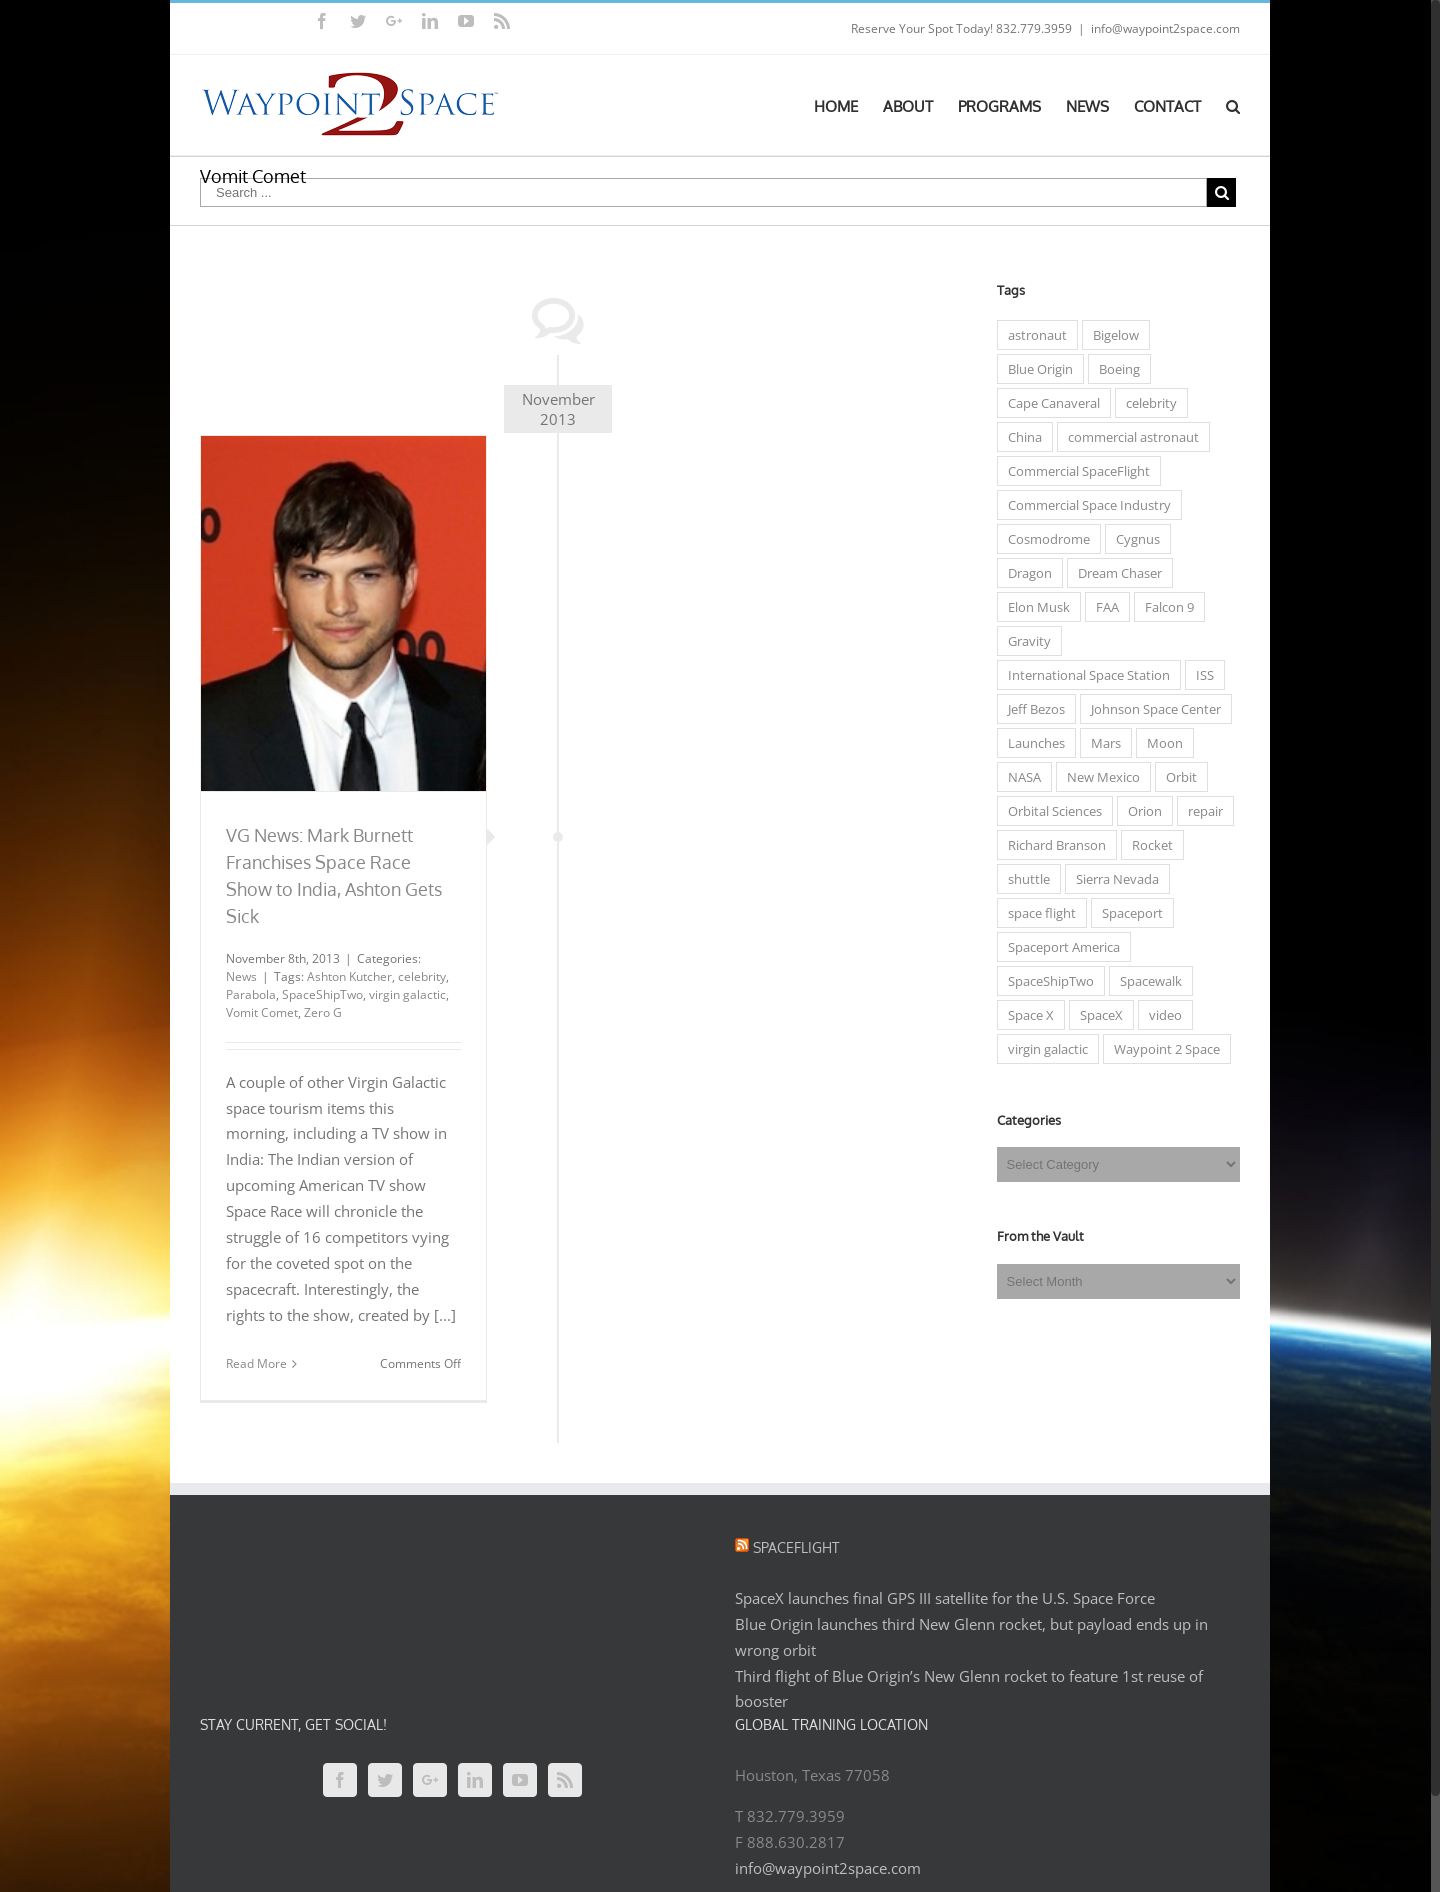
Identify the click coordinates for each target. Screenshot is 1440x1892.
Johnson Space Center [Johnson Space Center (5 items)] (1151, 709)
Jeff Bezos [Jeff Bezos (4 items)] (1031, 709)
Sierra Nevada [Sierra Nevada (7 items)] (1112, 879)
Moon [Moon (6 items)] (1160, 743)
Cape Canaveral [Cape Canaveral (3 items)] (1049, 403)
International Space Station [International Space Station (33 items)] (1084, 675)
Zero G (319, 1012)
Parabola (247, 994)
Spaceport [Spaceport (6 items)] (1127, 913)
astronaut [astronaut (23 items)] (1032, 335)
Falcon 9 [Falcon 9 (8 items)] (1164, 607)
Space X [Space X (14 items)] (1026, 1015)
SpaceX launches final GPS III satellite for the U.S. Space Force (941, 1598)
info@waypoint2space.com (1161, 28)
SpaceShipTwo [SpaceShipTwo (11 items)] (1046, 981)
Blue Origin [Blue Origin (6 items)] (1035, 369)
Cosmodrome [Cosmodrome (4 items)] (1044, 539)
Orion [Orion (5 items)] (1140, 811)
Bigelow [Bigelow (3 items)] (1111, 335)
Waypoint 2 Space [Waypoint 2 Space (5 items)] (1162, 1049)
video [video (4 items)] (1160, 1015)
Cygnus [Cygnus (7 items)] (1133, 539)
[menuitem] (844, 105)
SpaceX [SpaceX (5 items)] (1096, 1015)
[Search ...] (699, 192)
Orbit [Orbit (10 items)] (1176, 777)
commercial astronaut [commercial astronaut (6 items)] (1128, 437)
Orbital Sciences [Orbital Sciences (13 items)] (1050, 811)
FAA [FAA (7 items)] (1102, 607)
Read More (252, 1363)
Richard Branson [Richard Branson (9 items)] (1052, 845)
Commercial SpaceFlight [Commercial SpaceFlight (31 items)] (1074, 471)
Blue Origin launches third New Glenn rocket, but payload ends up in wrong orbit (967, 1637)
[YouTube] (516, 1780)
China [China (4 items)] (1020, 437)
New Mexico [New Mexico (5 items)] (1098, 777)
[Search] (1229, 105)
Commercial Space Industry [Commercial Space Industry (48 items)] (1084, 505)
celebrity (418, 976)
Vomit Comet (258, 1012)
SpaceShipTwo (318, 994)
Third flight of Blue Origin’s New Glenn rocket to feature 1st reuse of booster (965, 1689)
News (237, 976)
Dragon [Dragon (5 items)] (1025, 573)
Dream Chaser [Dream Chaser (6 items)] (1115, 573)
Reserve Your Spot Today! (918, 28)
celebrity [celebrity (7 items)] (1146, 403)
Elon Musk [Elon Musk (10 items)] (1034, 607)
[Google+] (426, 1780)
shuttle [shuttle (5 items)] (1024, 879)
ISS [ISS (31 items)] (1200, 675)
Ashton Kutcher (345, 976)
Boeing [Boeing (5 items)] (1114, 369)
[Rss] (561, 1780)
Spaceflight (792, 1547)
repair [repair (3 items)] (1200, 811)
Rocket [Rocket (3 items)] (1147, 845)
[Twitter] (381, 1780)
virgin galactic (403, 994)
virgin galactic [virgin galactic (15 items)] (1043, 1049)
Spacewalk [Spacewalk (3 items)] (1146, 981)
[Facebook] (336, 1780)
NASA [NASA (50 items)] (1019, 777)
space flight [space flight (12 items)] (1037, 913)
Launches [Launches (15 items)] (1031, 743)
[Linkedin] (471, 1780)
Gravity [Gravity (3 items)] (1024, 641)
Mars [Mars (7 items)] (1101, 743)
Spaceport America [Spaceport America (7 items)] (1059, 947)
